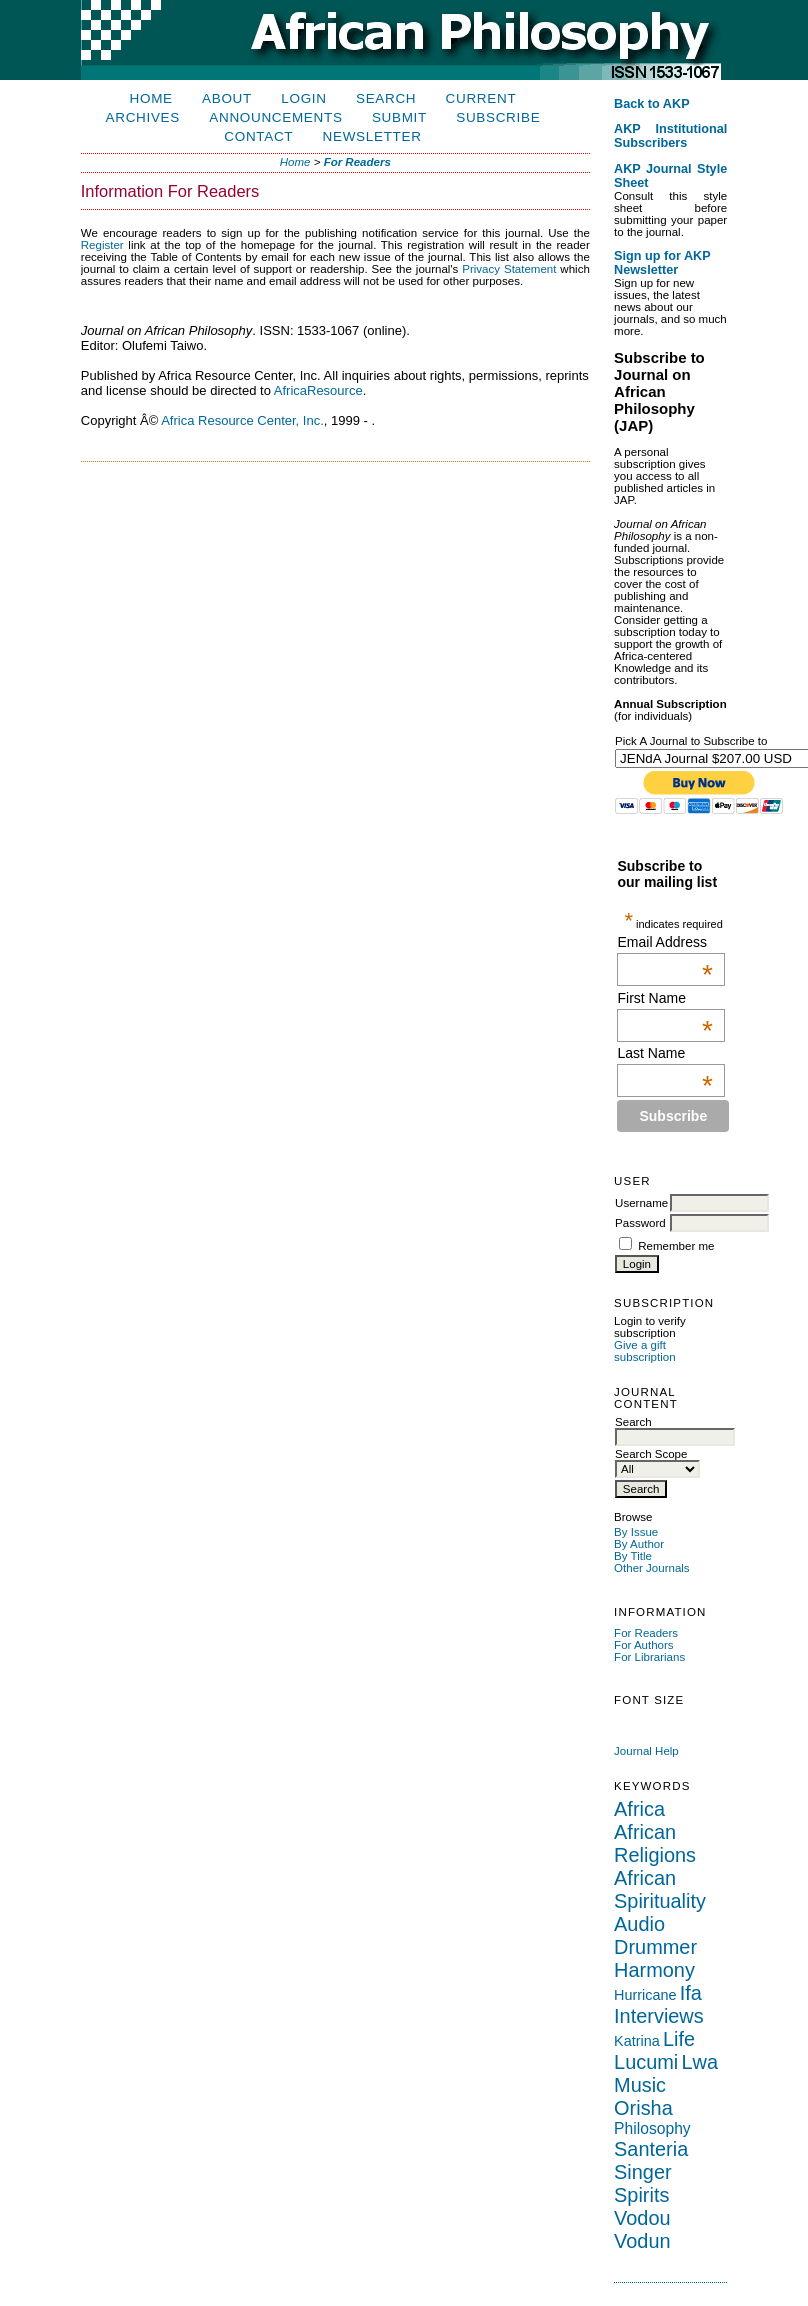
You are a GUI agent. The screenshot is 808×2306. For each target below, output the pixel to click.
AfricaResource (318, 390)
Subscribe (498, 117)
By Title (633, 1556)
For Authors (644, 1645)
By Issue (636, 1532)
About (227, 98)
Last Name (664, 1053)
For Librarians (649, 1657)
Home (151, 98)
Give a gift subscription (644, 1351)
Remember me (676, 1246)
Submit (399, 117)
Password (640, 1223)
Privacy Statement (509, 269)
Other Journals (652, 1568)
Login (303, 98)
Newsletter (372, 136)
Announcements (275, 117)
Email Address (664, 942)
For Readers (646, 1633)
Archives (143, 117)
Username (641, 1203)
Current (481, 98)
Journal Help (646, 1751)
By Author (639, 1544)
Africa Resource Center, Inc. (242, 420)
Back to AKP (652, 104)
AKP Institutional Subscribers (670, 136)
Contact (258, 136)
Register (102, 245)
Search (386, 98)
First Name (664, 998)
